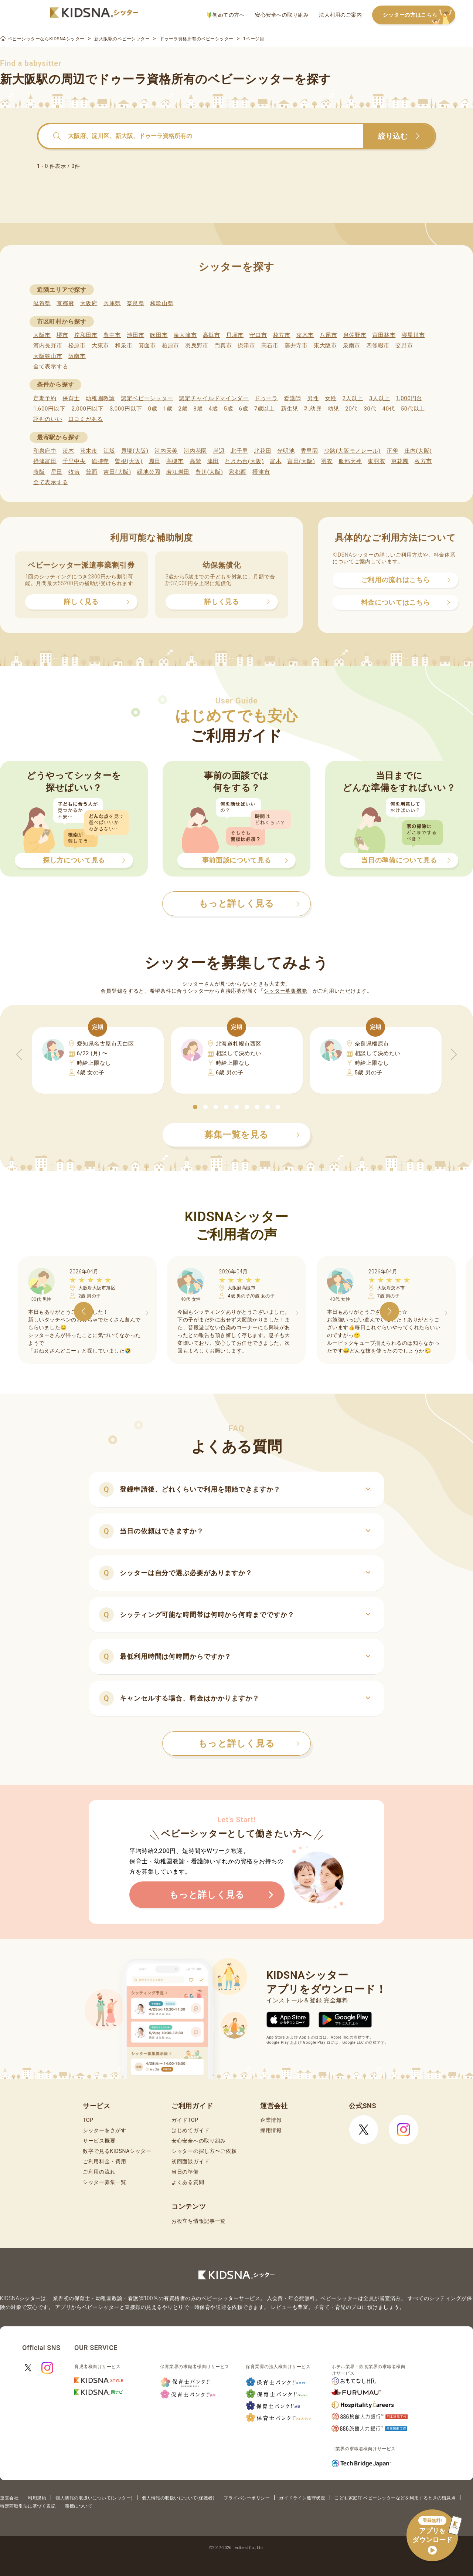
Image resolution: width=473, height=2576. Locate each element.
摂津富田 (45, 461)
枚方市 (281, 335)
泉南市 (351, 345)
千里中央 (74, 461)
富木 (275, 461)
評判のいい (47, 419)
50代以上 (413, 408)
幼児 (333, 408)
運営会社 (9, 2498)
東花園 (400, 461)
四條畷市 (377, 345)
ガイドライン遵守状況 (302, 2498)
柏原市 (170, 345)
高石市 (270, 345)
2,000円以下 (87, 408)
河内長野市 (47, 345)
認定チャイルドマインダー (213, 398)
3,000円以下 (126, 408)
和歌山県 (161, 303)
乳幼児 (312, 408)
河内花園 (195, 451)
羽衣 (327, 461)
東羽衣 (376, 461)
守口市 (258, 335)
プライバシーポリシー (247, 2498)
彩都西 (237, 472)
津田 (213, 461)
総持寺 (100, 461)
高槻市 (211, 335)
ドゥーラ (266, 398)
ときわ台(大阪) (244, 461)
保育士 (71, 398)
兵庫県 (112, 303)
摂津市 (246, 345)
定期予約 (45, 398)
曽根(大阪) (129, 461)
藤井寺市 (296, 345)
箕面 (92, 472)
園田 (154, 461)
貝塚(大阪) (135, 451)
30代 (370, 408)
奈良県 (135, 303)
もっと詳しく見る (249, 1743)
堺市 (62, 335)
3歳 (198, 408)
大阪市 (42, 335)
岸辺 (218, 451)
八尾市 (328, 335)
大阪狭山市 (47, 356)
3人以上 (379, 398)
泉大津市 (185, 335)
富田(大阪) (301, 461)
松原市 (77, 345)
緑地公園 (148, 472)
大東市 (100, 345)
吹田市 (158, 335)
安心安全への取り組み (282, 15)
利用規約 (37, 2498)
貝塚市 (235, 335)
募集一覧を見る (252, 1135)
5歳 (228, 408)
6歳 (243, 408)
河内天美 (166, 451)
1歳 (167, 408)
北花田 (262, 451)
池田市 (135, 335)
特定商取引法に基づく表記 (27, 2506)
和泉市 (123, 345)
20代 (351, 408)
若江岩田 (178, 472)
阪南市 (77, 356)
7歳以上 (264, 408)
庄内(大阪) (418, 451)
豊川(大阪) (209, 472)
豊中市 (112, 335)
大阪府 (89, 303)
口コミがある (85, 419)
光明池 (286, 451)
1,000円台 (409, 398)
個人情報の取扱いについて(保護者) (178, 2498)
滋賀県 (42, 303)
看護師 (292, 398)
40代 (388, 408)
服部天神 (350, 461)
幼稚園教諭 (100, 398)
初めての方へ (226, 15)
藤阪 (39, 472)
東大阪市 (325, 345)
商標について (78, 2506)
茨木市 (305, 335)
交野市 (404, 345)
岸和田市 (86, 335)
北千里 (239, 451)
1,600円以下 (49, 408)
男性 (313, 398)
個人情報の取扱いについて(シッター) (94, 2498)
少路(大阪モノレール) (352, 451)
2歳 (182, 408)
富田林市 (384, 335)
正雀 (392, 451)
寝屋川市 (413, 335)
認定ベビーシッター (147, 398)
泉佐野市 (355, 335)
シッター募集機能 (285, 991)
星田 (56, 472)
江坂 (109, 451)
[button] (195, 1107)
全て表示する (50, 366)
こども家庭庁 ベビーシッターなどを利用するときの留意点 (395, 2498)
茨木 (68, 451)
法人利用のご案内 (340, 15)
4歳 (213, 408)
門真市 (223, 345)
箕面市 (147, 345)
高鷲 (195, 461)
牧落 (74, 472)
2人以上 (353, 398)
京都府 (65, 303)
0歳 (152, 408)
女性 (330, 398)
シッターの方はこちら (419, 15)
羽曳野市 (196, 345)
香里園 (309, 451)
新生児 (289, 408)
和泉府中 (45, 451)
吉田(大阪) (117, 472)
